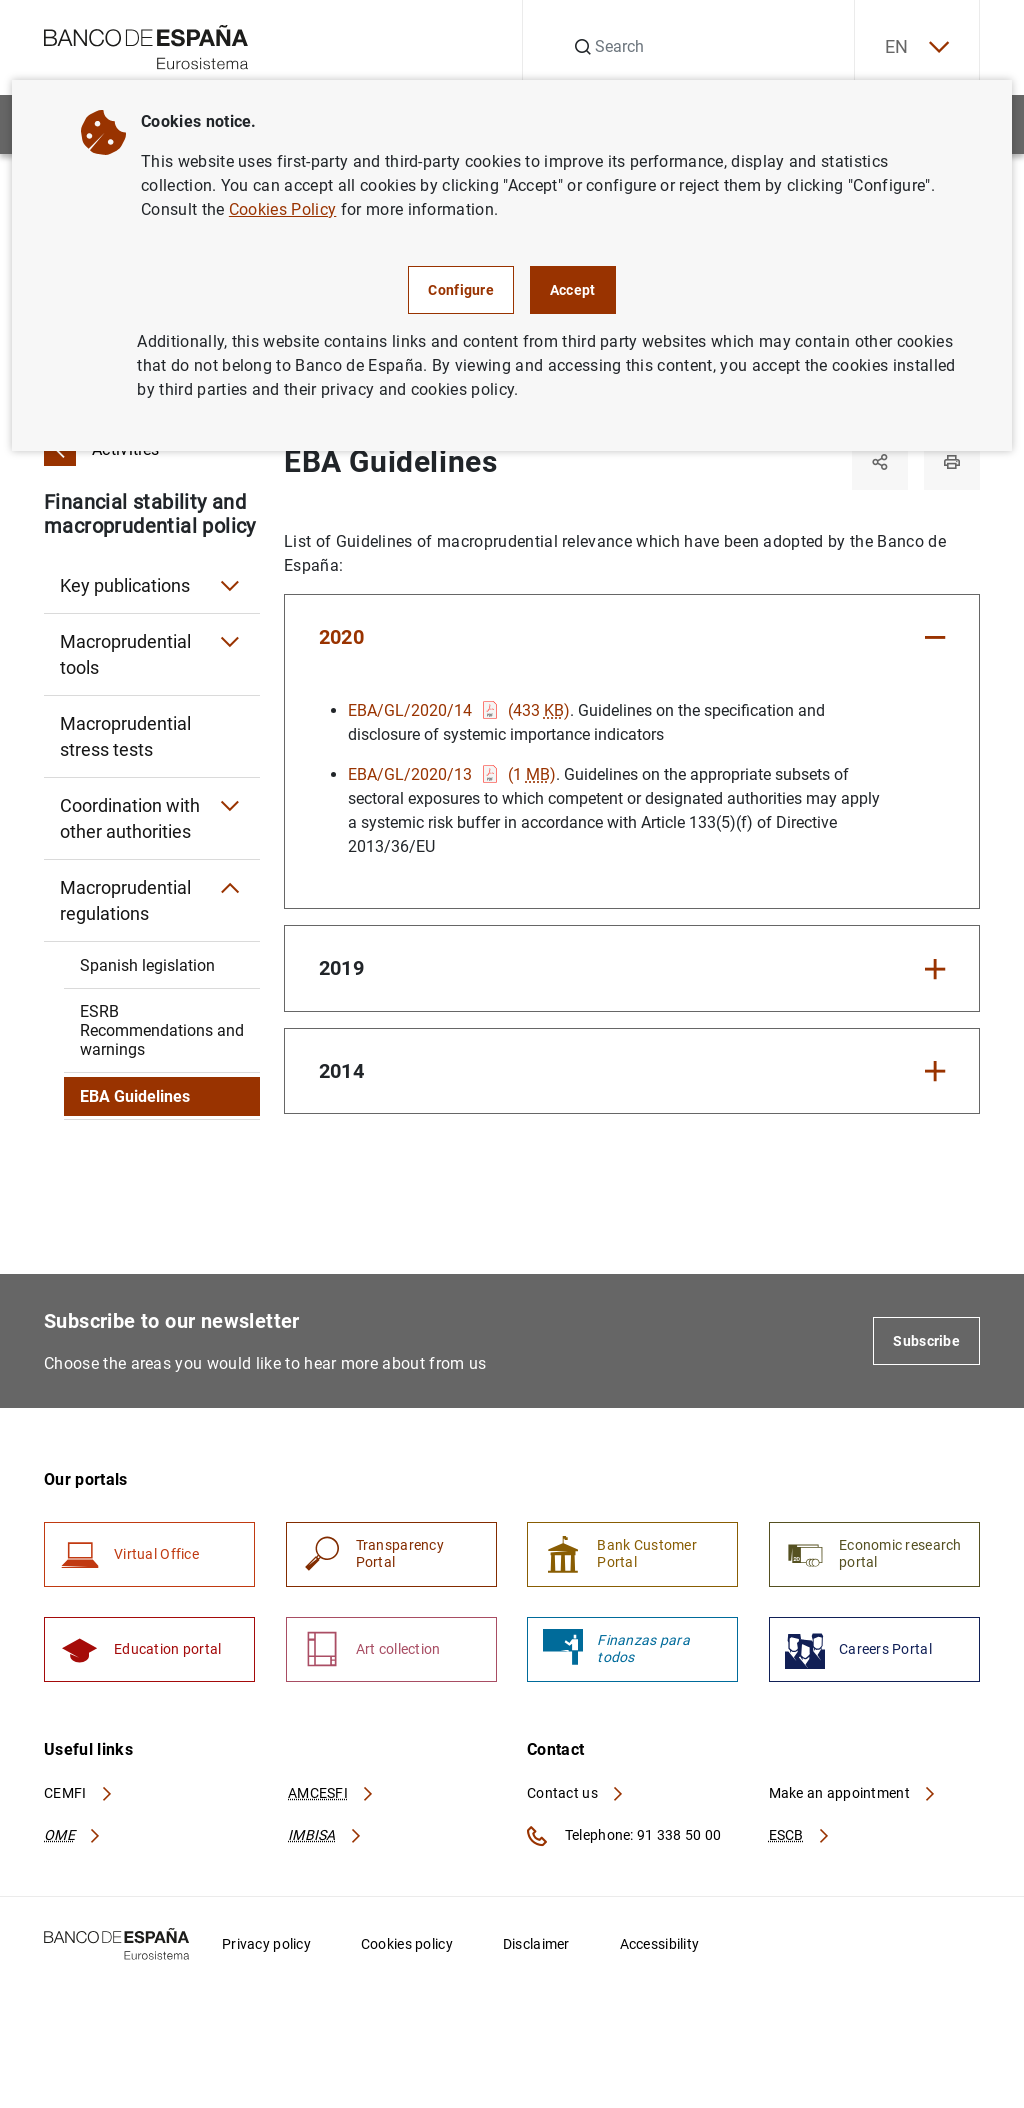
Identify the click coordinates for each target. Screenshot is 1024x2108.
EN (917, 47)
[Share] (880, 462)
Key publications (125, 585)
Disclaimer (536, 1944)
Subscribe (926, 1341)
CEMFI (79, 1793)
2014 (341, 1071)
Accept (573, 290)
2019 (341, 968)
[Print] (952, 462)
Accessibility (660, 1944)
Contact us (576, 1793)
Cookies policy (407, 1944)
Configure (461, 290)
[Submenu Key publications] (230, 586)
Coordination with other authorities (130, 818)
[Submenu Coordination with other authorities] (230, 806)
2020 (341, 637)
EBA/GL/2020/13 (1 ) (452, 774)
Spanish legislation (147, 965)
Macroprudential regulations (125, 900)
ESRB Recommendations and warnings (162, 1030)
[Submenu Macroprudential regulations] (230, 888)
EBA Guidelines (135, 1096)
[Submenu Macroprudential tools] (230, 642)
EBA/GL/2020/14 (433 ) (459, 710)
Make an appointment (853, 1793)
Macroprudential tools (125, 654)
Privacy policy (266, 1944)
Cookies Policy (282, 209)
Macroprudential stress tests (125, 736)
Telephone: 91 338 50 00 (624, 1836)
